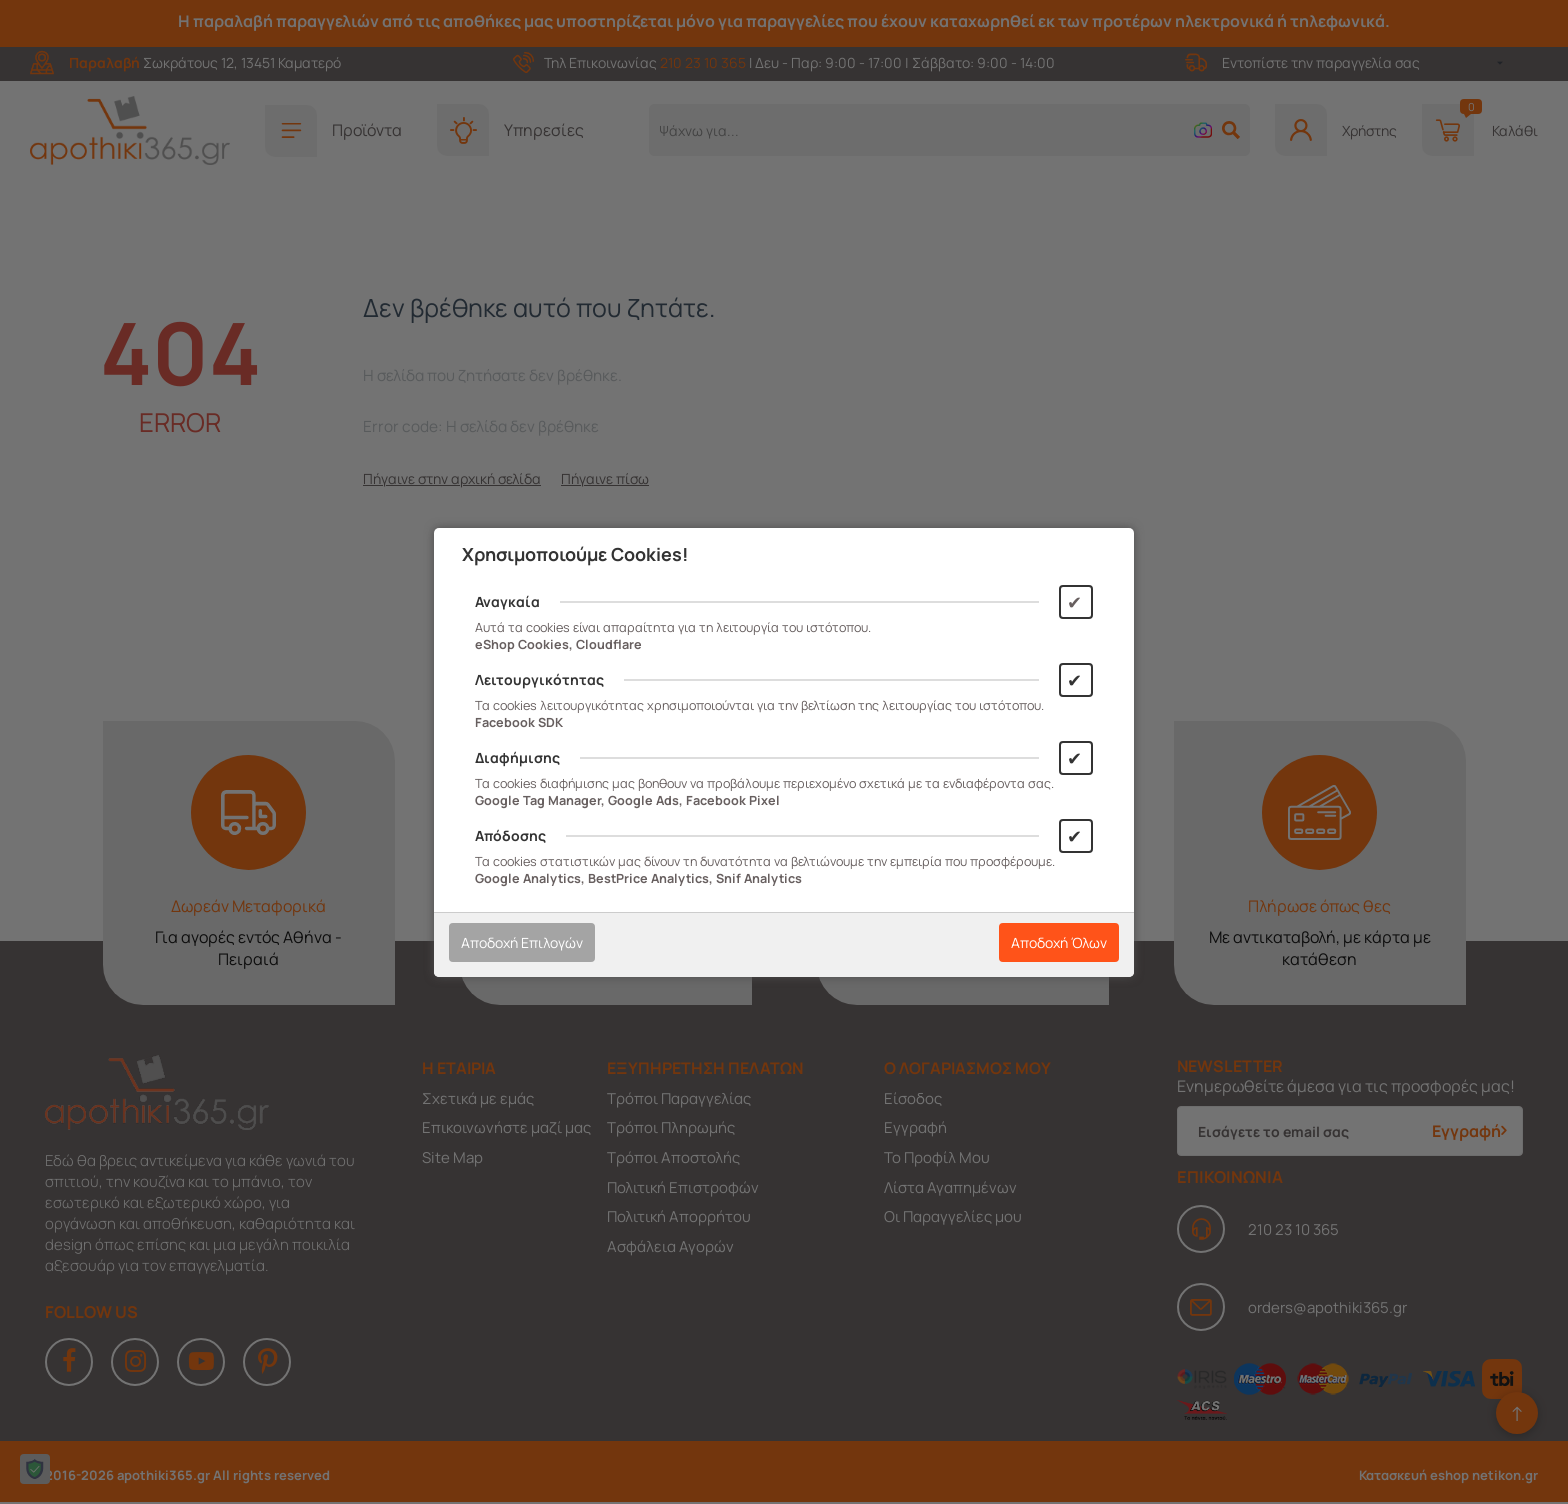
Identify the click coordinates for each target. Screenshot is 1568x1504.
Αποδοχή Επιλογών (522, 942)
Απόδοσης (510, 835)
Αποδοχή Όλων (1059, 942)
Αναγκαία (507, 601)
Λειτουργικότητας (539, 679)
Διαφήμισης (517, 757)
